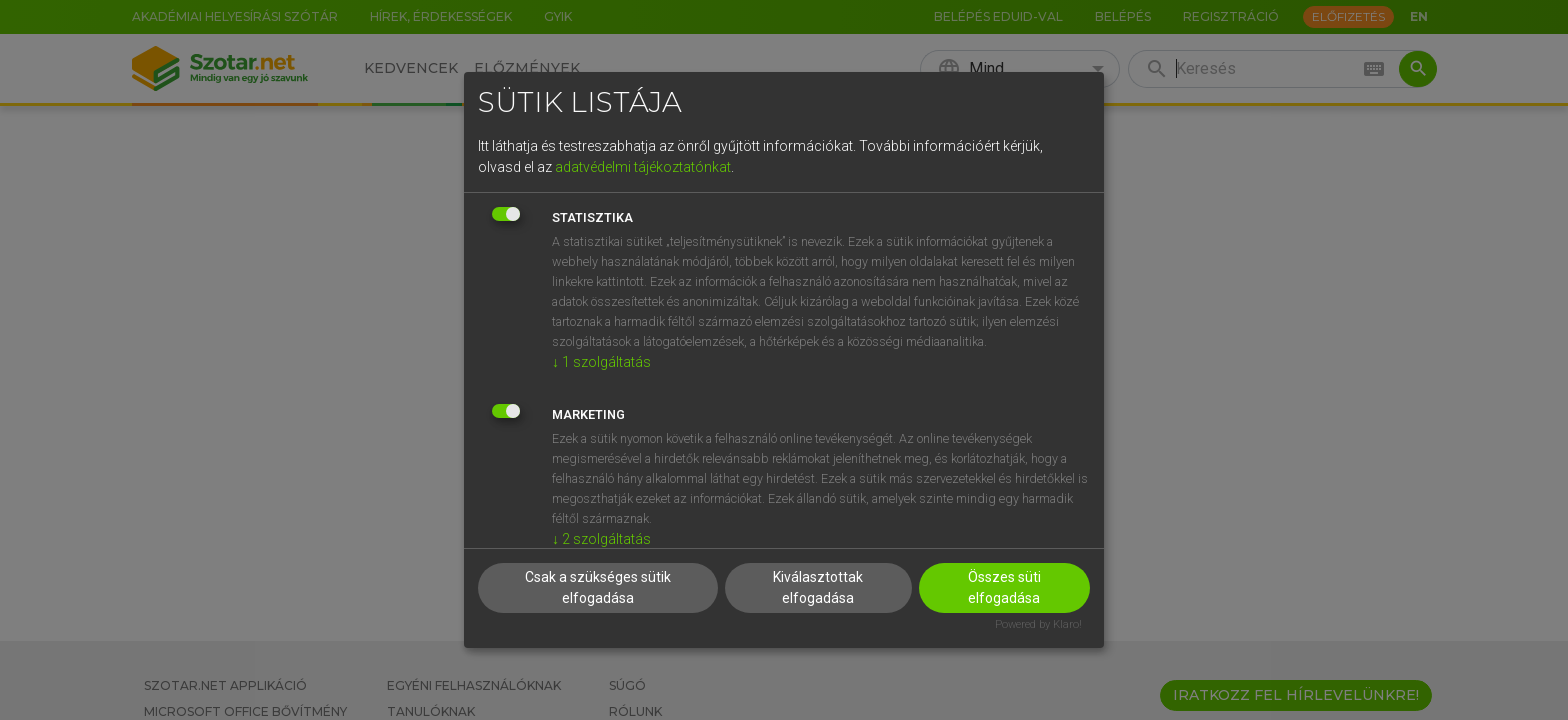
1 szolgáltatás (601, 362)
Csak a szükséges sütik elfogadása (598, 587)
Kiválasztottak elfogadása (818, 587)
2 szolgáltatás (601, 539)
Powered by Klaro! (1038, 624)
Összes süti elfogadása (1004, 587)
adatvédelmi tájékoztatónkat (643, 167)
